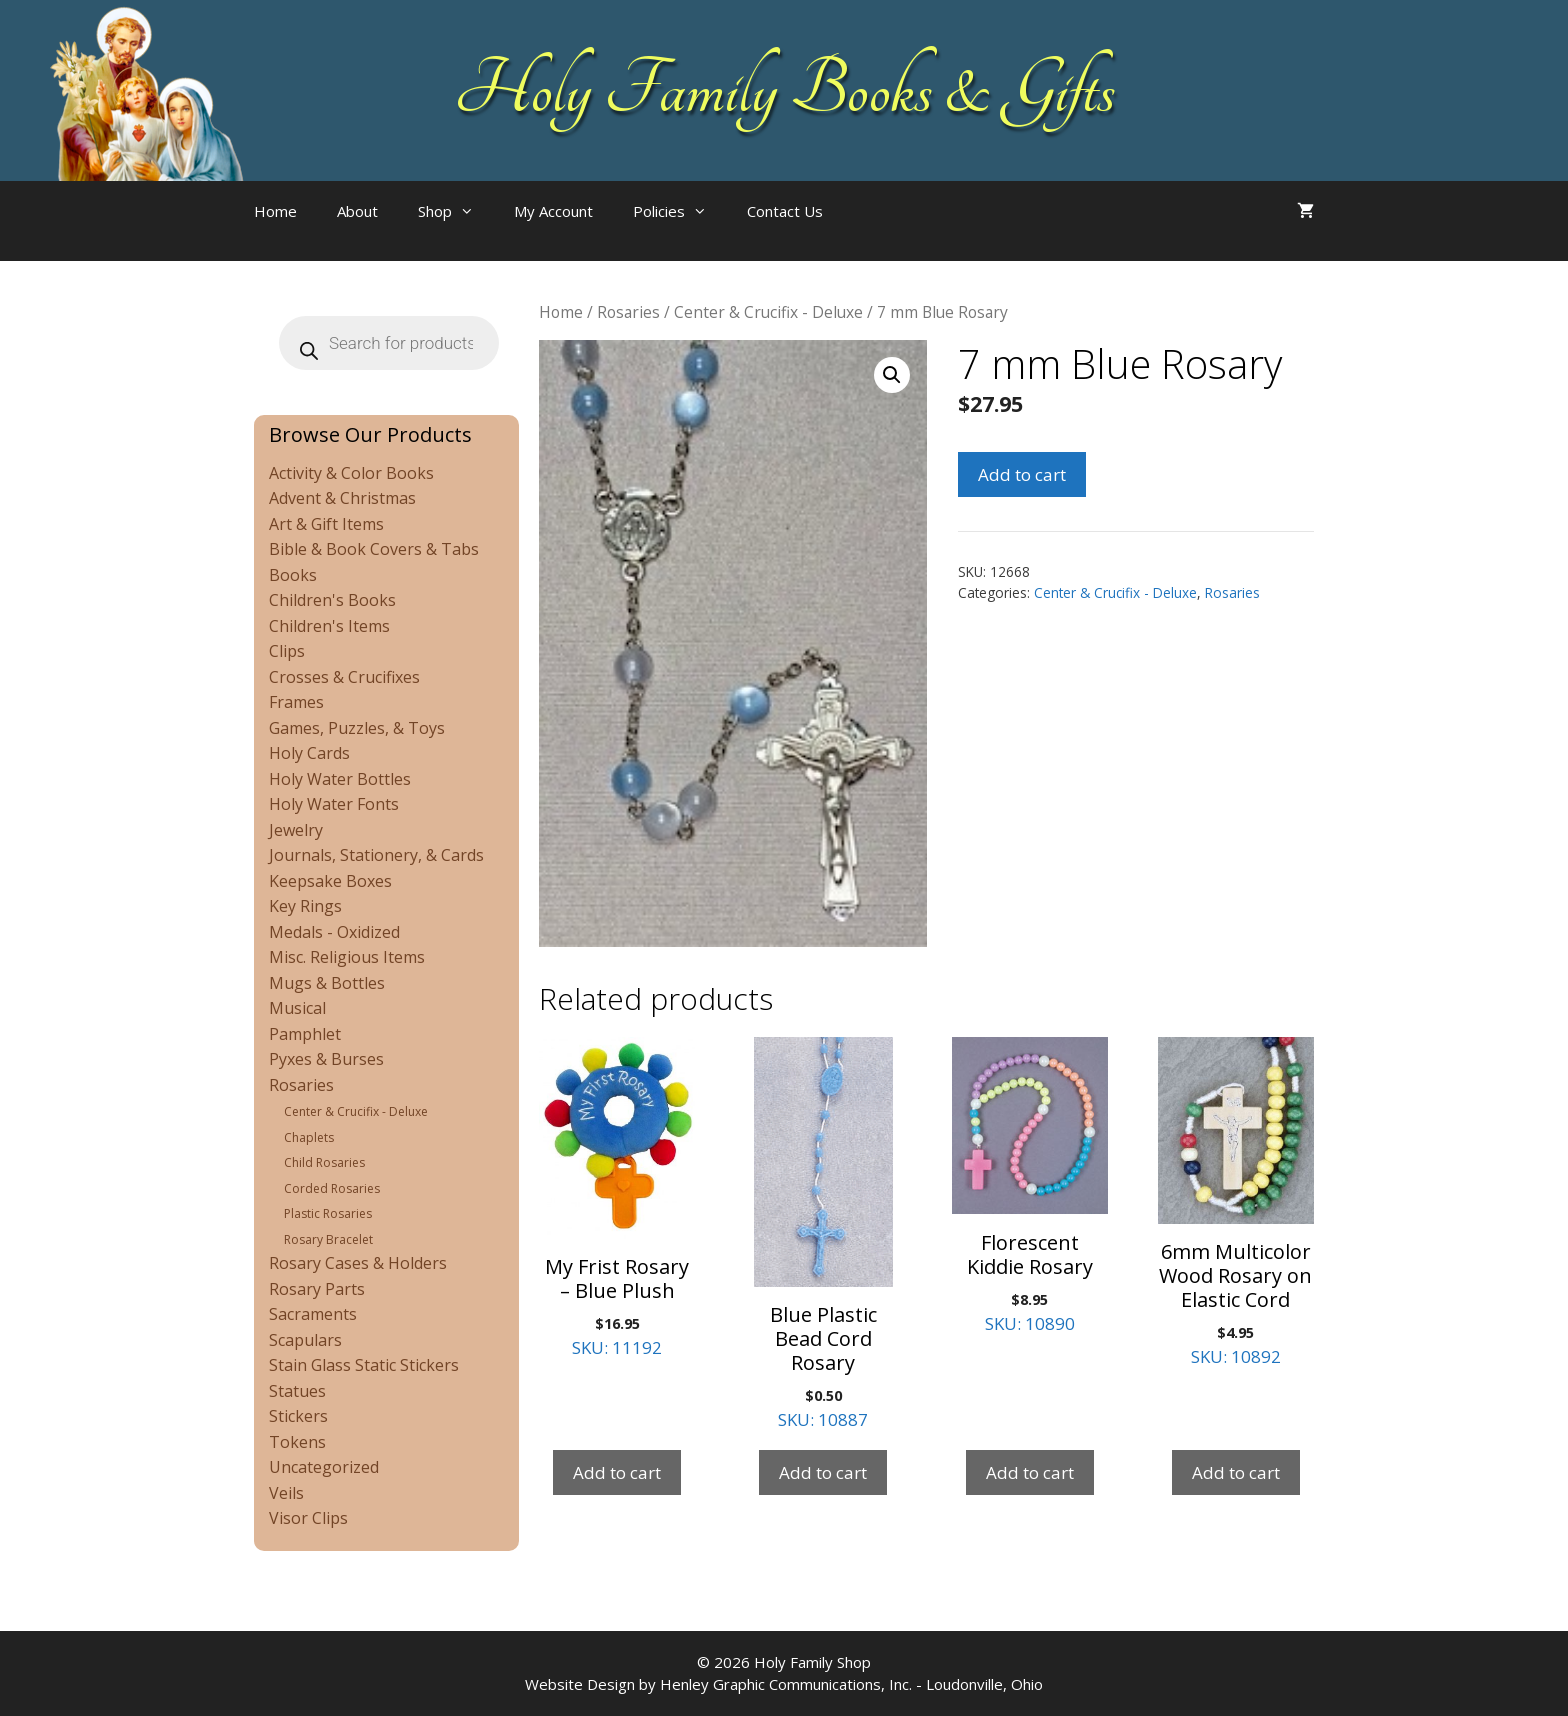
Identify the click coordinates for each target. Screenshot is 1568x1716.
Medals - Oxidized (334, 932)
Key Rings (305, 906)
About (357, 211)
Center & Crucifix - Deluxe (768, 312)
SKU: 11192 (617, 1198)
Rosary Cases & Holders (358, 1263)
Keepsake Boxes (330, 881)
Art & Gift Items (326, 524)
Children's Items (329, 626)
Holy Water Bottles (340, 779)
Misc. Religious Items (347, 957)
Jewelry (296, 830)
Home (275, 211)
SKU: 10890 (1030, 1186)
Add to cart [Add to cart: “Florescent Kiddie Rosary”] (1030, 1472)
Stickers (298, 1416)
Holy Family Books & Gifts (784, 90)
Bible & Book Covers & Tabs (374, 549)
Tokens (297, 1442)
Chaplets (309, 1137)
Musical (297, 1008)
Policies (680, 211)
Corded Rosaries (332, 1188)
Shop (456, 211)
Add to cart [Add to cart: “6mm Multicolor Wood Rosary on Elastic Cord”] (1236, 1472)
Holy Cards (309, 753)
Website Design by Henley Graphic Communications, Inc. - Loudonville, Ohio (784, 1684)
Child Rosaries (324, 1162)
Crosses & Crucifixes (344, 677)
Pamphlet (305, 1034)
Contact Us (785, 211)
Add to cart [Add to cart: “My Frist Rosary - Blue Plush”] (617, 1472)
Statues (297, 1391)
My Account (553, 211)
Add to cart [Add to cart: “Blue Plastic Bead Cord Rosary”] (823, 1472)
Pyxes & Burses (326, 1059)
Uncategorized (324, 1467)
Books (293, 575)
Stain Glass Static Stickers (364, 1365)
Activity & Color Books (351, 473)
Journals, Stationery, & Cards (376, 855)
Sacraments (313, 1314)
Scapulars (305, 1340)
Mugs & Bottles (327, 983)
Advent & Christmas (342, 498)
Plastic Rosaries (328, 1213)
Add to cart (1022, 474)
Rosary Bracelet (328, 1239)
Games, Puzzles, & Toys (357, 728)
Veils (286, 1493)
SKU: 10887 (823, 1234)
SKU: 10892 (1236, 1202)
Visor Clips (308, 1518)
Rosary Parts (317, 1289)
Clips (287, 651)
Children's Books (332, 600)
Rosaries (628, 312)
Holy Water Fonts (334, 804)
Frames (296, 702)
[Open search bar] (883, 231)
